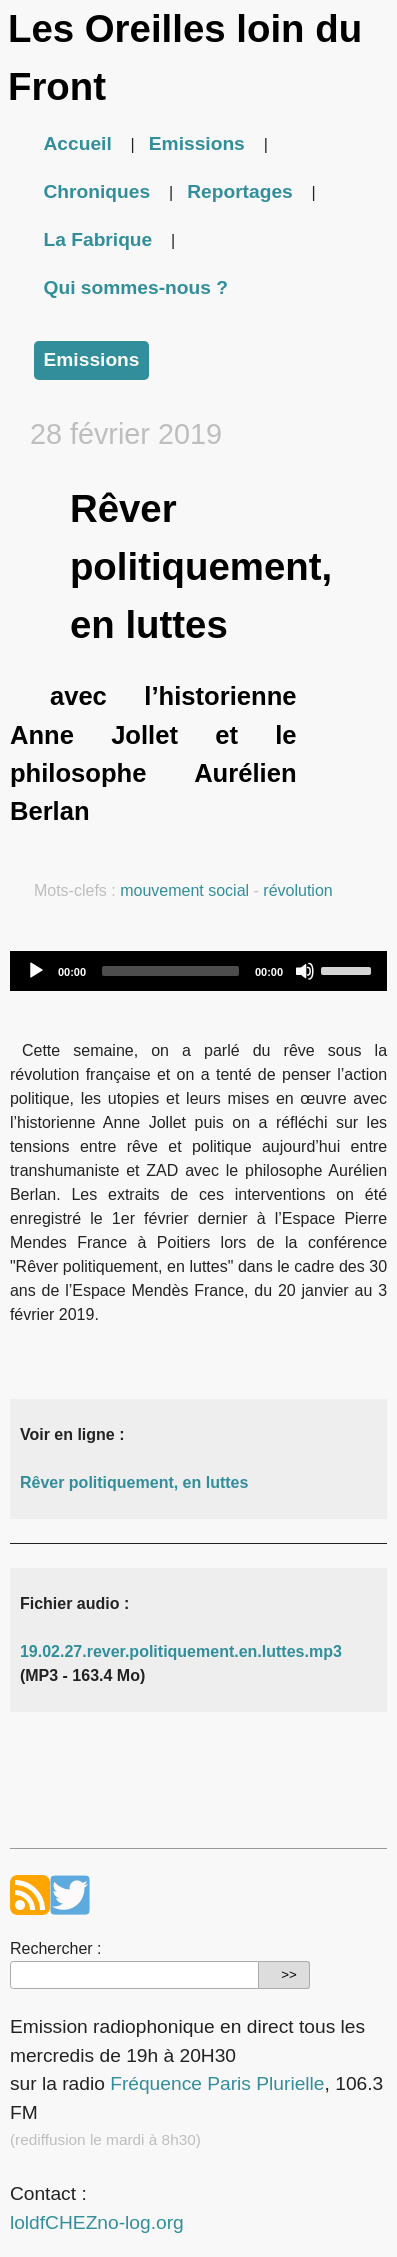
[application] (198, 971)
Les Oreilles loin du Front (185, 57)
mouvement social (184, 890)
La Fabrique (98, 239)
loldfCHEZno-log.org (97, 2222)
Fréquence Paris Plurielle (217, 2083)
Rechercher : (56, 1948)
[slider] (170, 971)
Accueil (78, 143)
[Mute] (305, 971)
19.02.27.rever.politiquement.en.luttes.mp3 (181, 1651)
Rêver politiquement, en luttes (134, 1482)
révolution (297, 890)
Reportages (240, 191)
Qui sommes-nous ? (136, 287)
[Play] (36, 971)
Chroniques (97, 191)
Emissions (197, 143)
